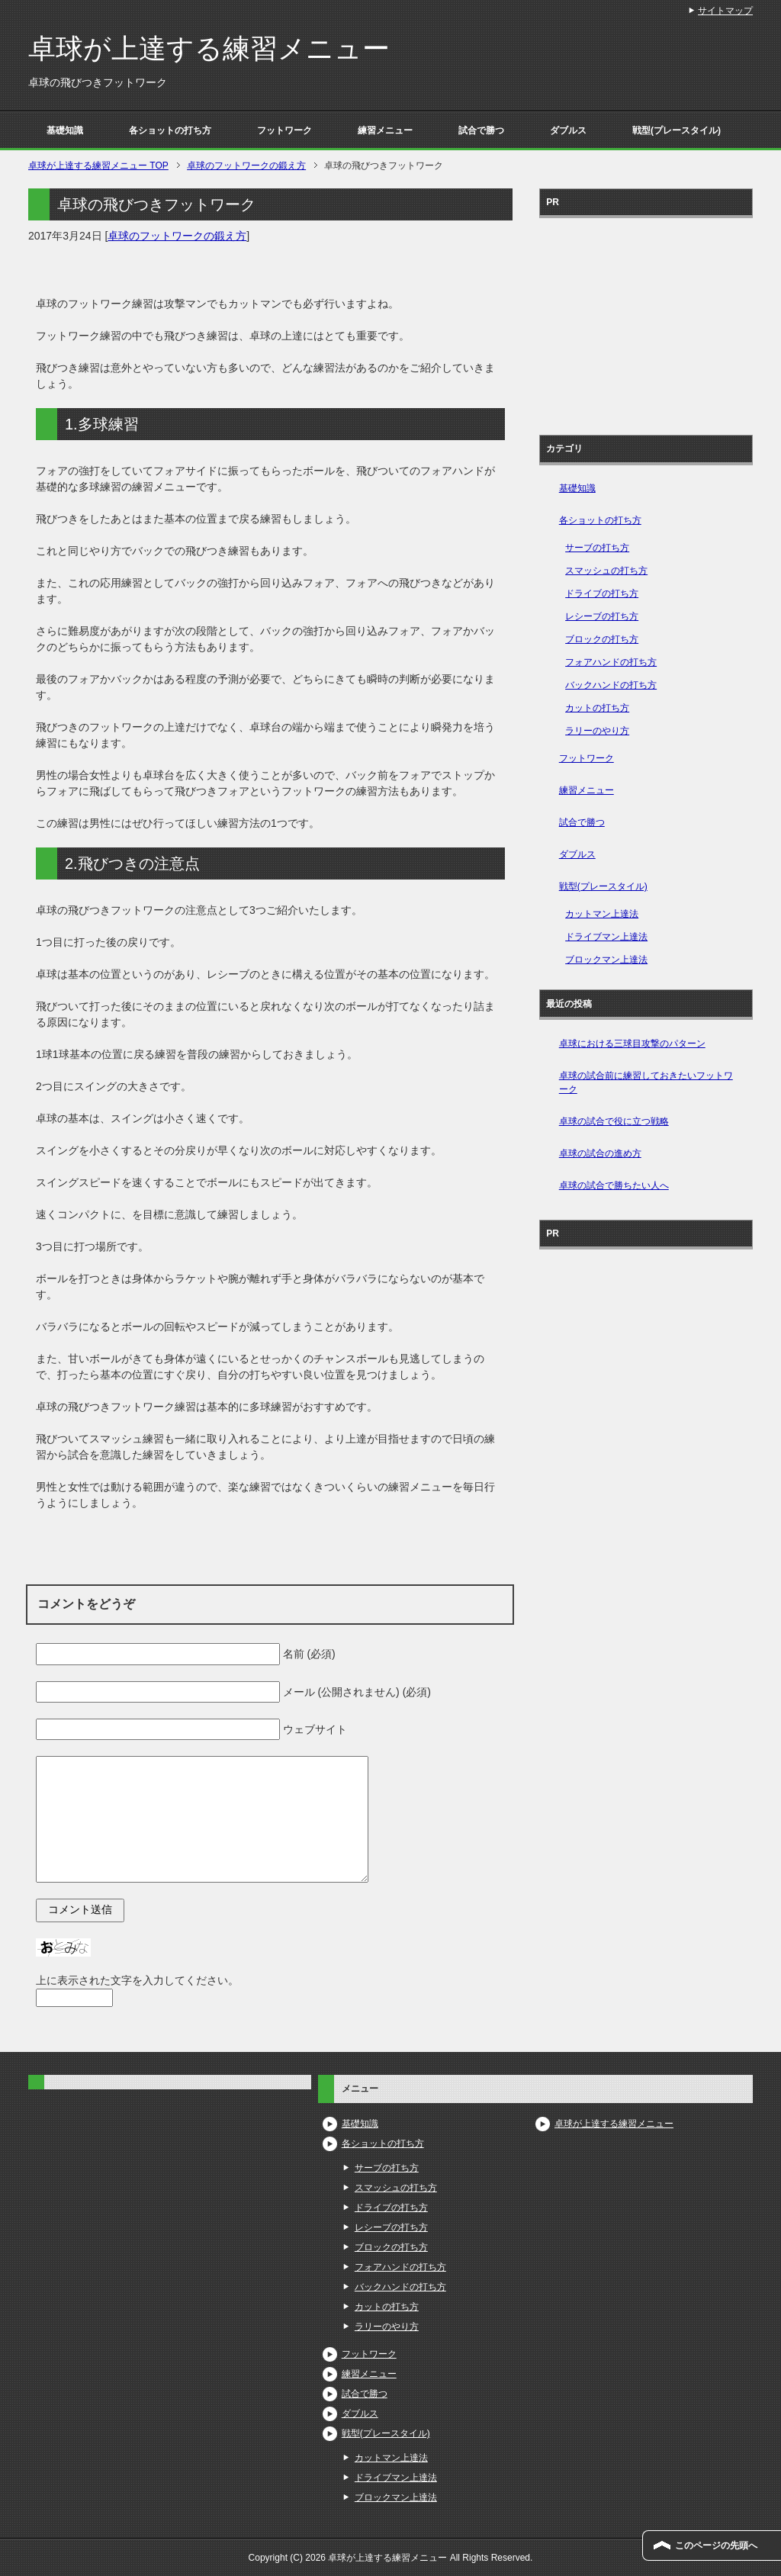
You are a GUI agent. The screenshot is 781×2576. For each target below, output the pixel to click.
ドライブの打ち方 (601, 593)
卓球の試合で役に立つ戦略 (614, 1121)
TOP (98, 165)
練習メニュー (385, 130)
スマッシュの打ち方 (606, 570)
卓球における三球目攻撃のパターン (632, 1043)
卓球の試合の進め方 (600, 1153)
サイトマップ (725, 10)
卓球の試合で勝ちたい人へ (614, 1185)
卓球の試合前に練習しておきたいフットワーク (646, 1082)
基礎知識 (65, 130)
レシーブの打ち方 (601, 616)
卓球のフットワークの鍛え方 (177, 236)
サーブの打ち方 (597, 547)
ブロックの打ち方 (601, 639)
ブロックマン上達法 (606, 959)
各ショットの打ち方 (170, 130)
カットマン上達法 (601, 914)
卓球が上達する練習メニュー (209, 48)
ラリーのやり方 (597, 730)
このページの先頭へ (716, 2545)
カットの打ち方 (597, 708)
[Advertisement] (646, 321)
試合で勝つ (481, 130)
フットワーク (284, 130)
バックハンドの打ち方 (611, 685)
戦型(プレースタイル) (676, 130)
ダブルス (568, 130)
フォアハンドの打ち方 (611, 662)
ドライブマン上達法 (606, 936)
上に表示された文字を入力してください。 (137, 1980)
